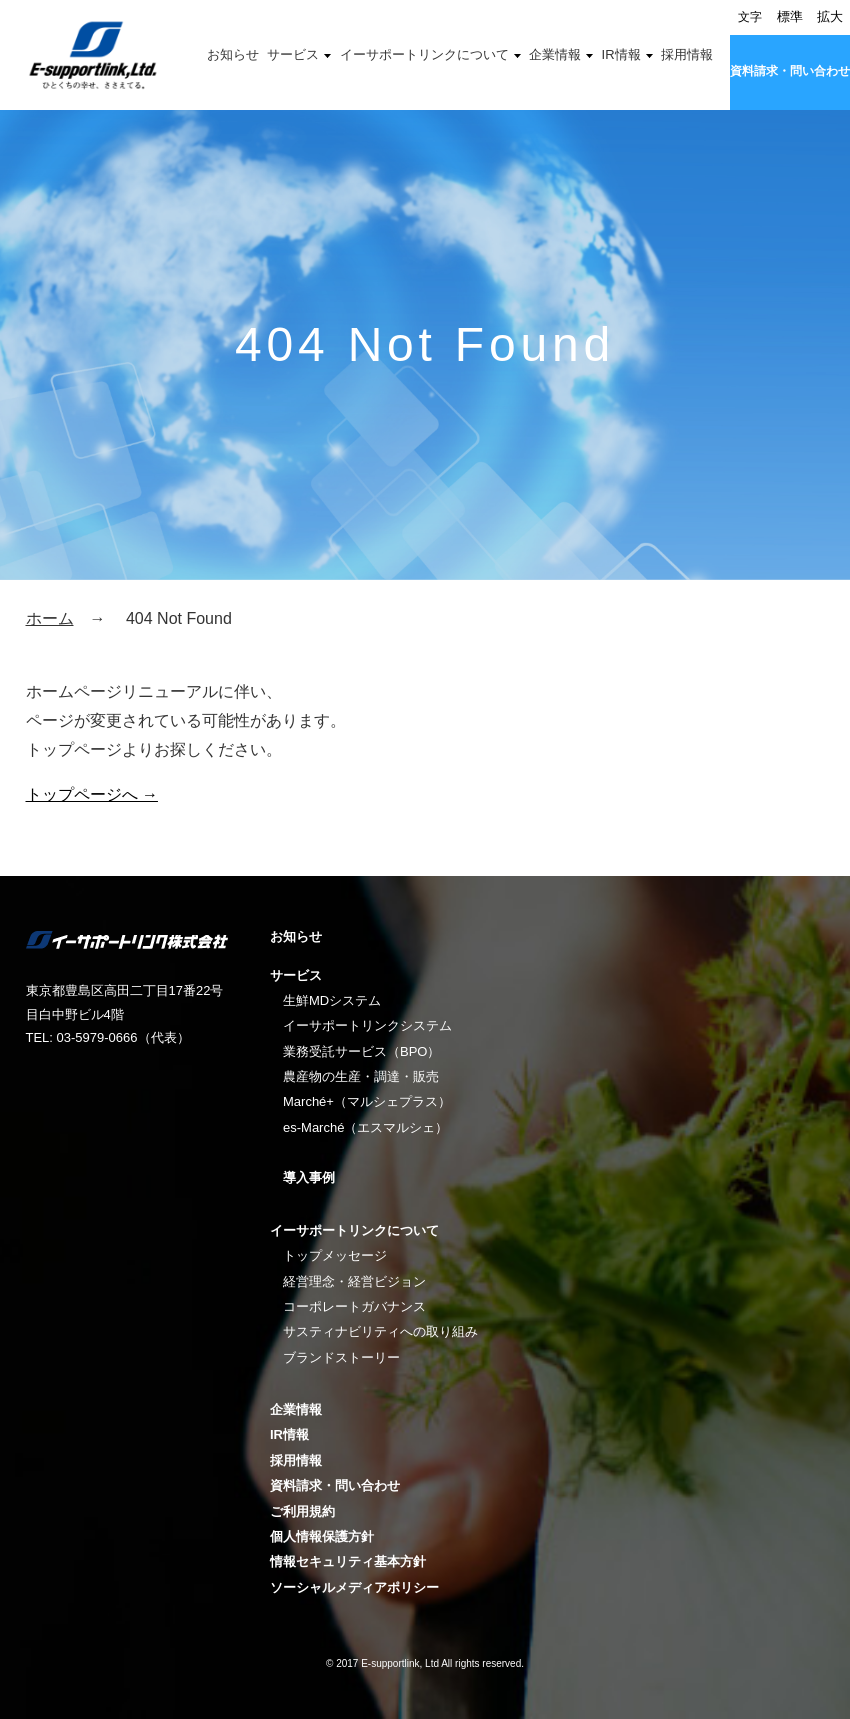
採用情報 (687, 54)
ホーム (50, 618)
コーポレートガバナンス (354, 1306)
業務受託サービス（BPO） (361, 1051)
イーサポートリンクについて (424, 54)
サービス (293, 54)
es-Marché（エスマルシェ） (365, 1127)
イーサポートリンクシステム (367, 1025)
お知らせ (233, 54)
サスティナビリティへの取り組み (380, 1331)
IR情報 (621, 54)
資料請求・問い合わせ (790, 71)
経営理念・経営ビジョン (354, 1281)
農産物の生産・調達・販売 (361, 1076)
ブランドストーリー (341, 1357)
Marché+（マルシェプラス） (367, 1101)
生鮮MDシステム (332, 1000)
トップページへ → (92, 794)
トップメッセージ (335, 1255)
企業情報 (555, 54)
